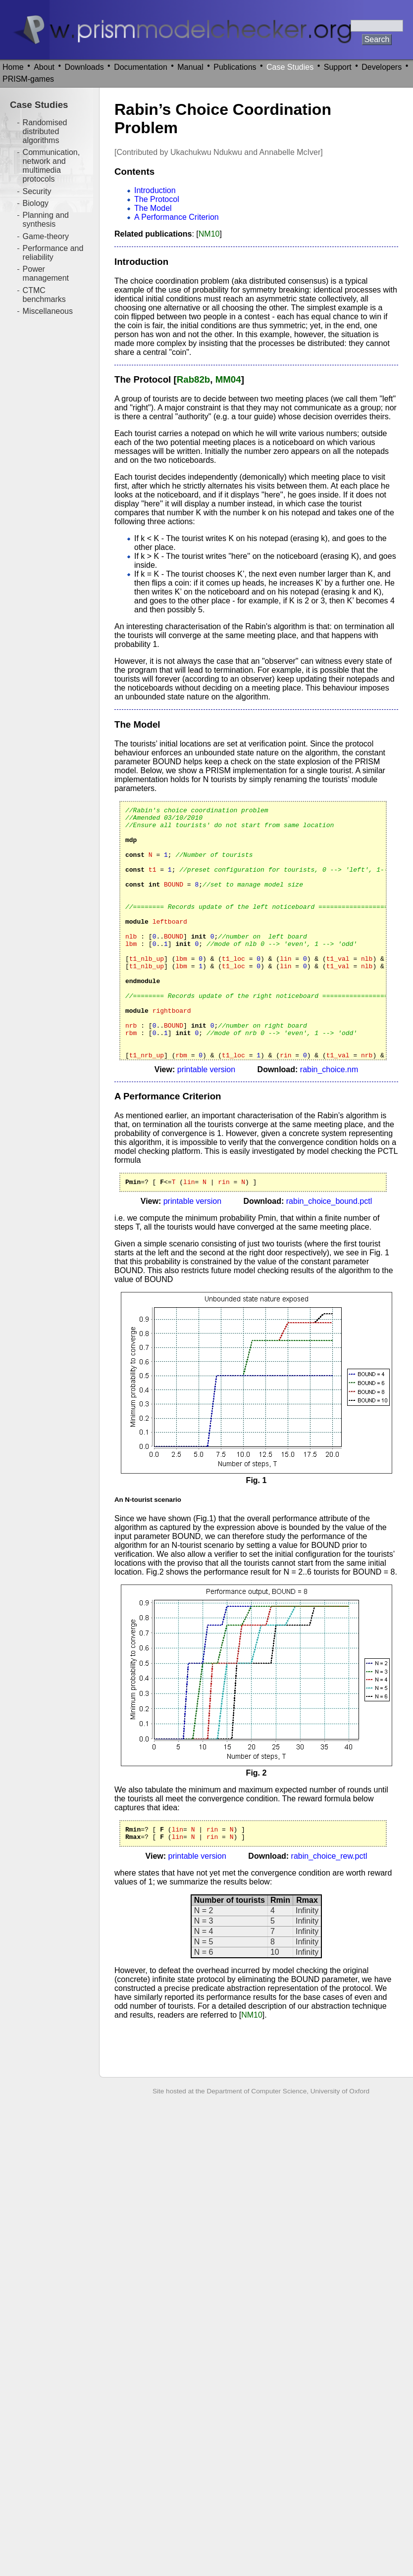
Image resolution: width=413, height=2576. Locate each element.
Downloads (84, 67)
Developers (381, 67)
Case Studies (289, 67)
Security (37, 191)
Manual (190, 67)
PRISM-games (28, 79)
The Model (153, 208)
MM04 (228, 379)
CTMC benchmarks (44, 294)
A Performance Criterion (176, 217)
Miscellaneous (48, 311)
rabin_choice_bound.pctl (329, 1202)
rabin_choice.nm (329, 1069)
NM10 (209, 234)
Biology (36, 203)
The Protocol (156, 199)
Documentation (140, 67)
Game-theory (46, 236)
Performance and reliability (53, 252)
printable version (206, 1069)
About (44, 67)
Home (13, 67)
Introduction (155, 190)
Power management (46, 273)
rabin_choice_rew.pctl (329, 1860)
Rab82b (193, 379)
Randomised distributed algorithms (45, 131)
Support (338, 67)
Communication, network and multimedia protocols (51, 165)
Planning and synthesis (46, 219)
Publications (234, 67)
